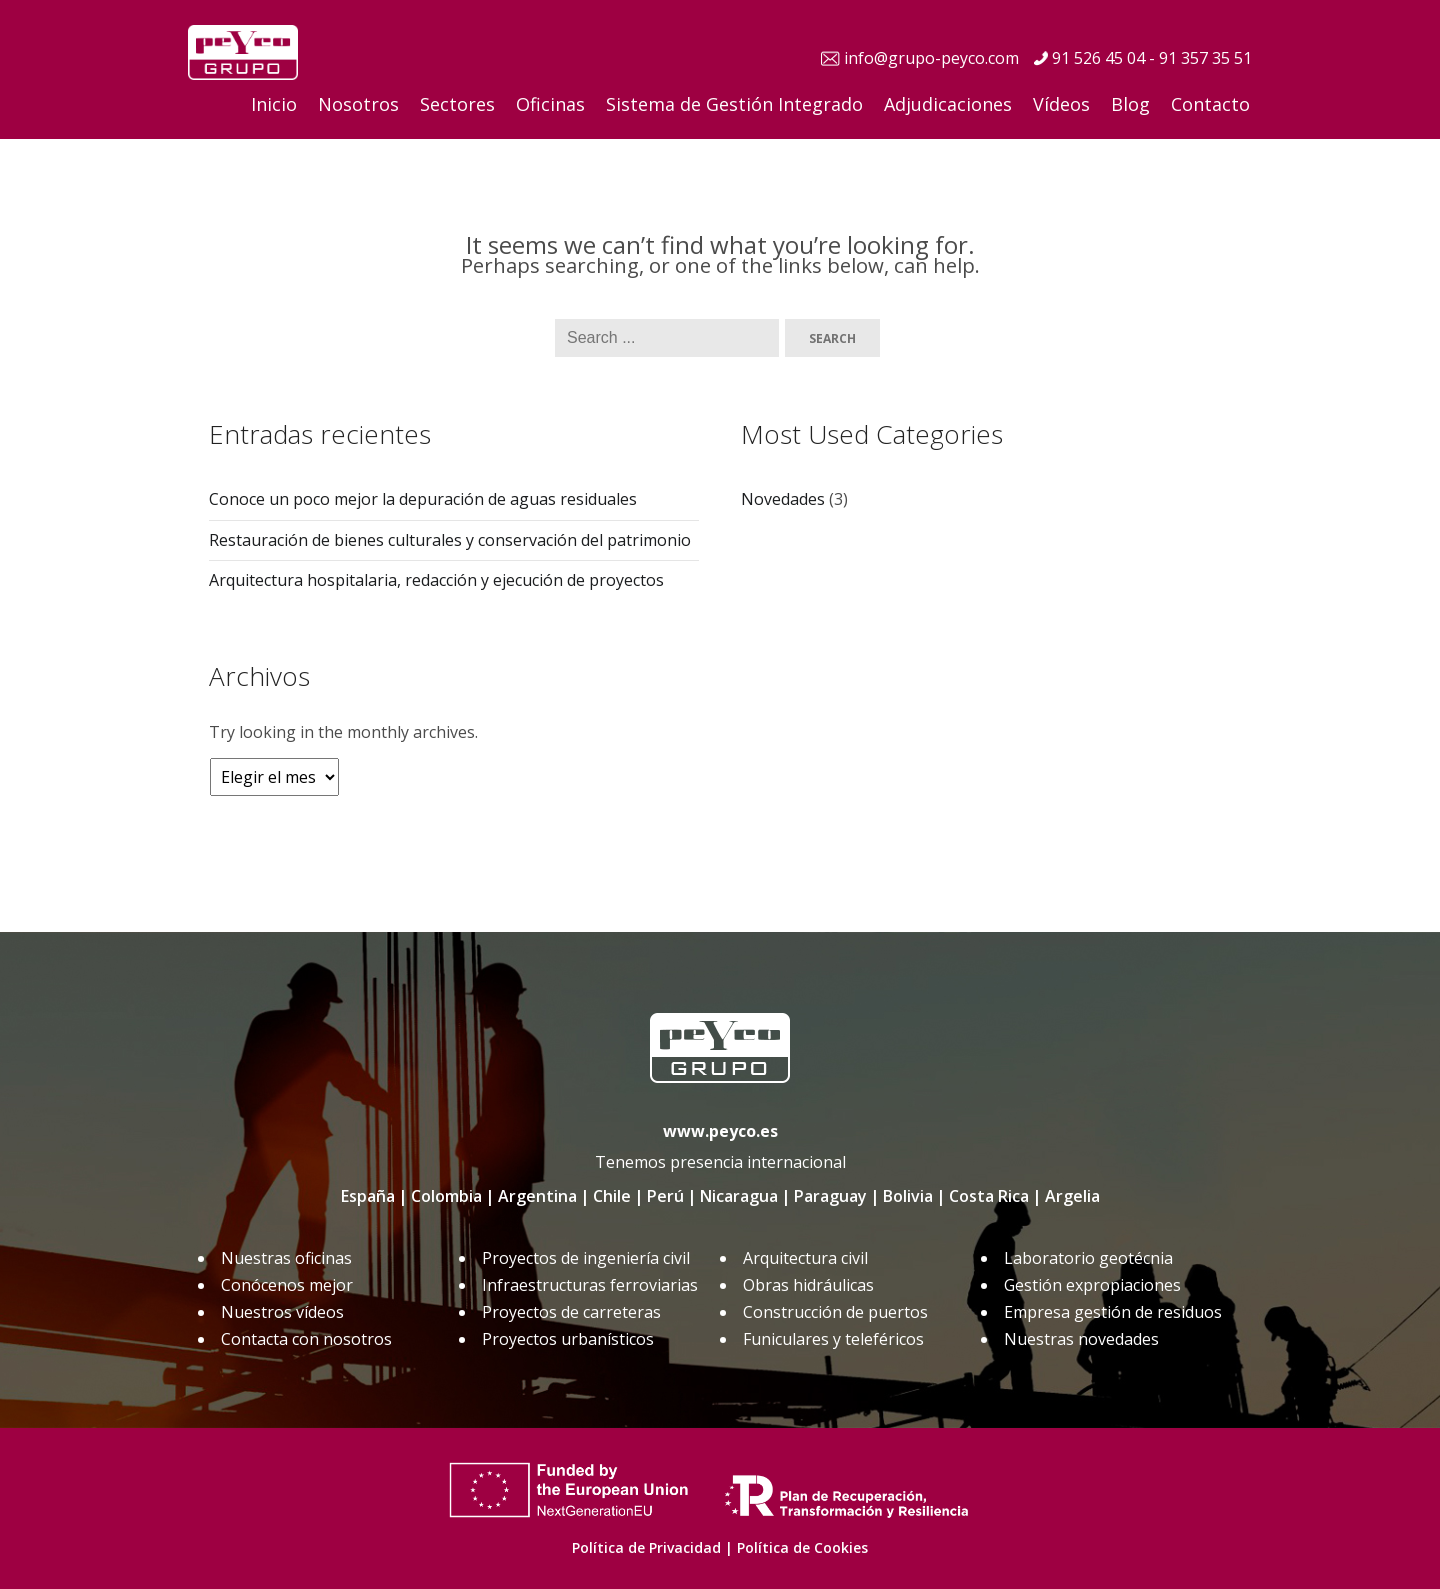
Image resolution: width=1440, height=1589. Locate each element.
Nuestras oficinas (286, 1258)
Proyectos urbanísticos (568, 1339)
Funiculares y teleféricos (833, 1339)
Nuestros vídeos (282, 1312)
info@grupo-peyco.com (931, 58)
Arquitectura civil (805, 1258)
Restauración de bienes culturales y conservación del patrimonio (450, 540)
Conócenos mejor (287, 1285)
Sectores (457, 104)
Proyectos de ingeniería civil (586, 1258)
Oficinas (550, 104)
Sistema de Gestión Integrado (734, 104)
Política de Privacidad (646, 1547)
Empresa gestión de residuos (1113, 1312)
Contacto (1210, 104)
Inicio (274, 104)
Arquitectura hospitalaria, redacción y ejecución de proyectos (436, 580)
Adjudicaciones (948, 104)
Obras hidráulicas (808, 1285)
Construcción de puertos (835, 1312)
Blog (1130, 104)
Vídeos (1061, 104)
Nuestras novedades (1081, 1339)
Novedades (783, 499)
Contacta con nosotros (306, 1339)
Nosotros (358, 104)
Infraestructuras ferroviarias (590, 1285)
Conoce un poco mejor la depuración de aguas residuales (423, 499)
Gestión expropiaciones (1092, 1285)
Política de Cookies (802, 1547)
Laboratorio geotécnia (1088, 1258)
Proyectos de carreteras (571, 1312)
